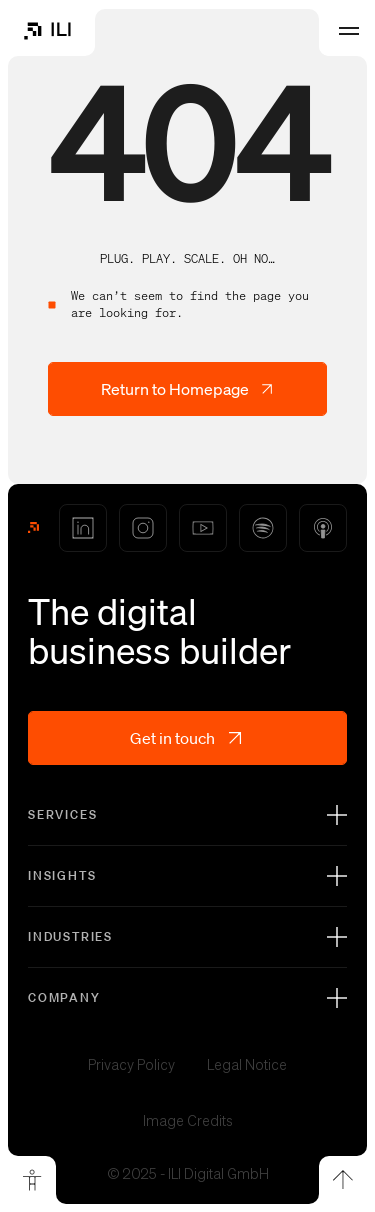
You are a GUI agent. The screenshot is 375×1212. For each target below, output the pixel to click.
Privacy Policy (131, 1065)
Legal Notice (247, 1065)
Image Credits (188, 1121)
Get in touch (187, 737)
